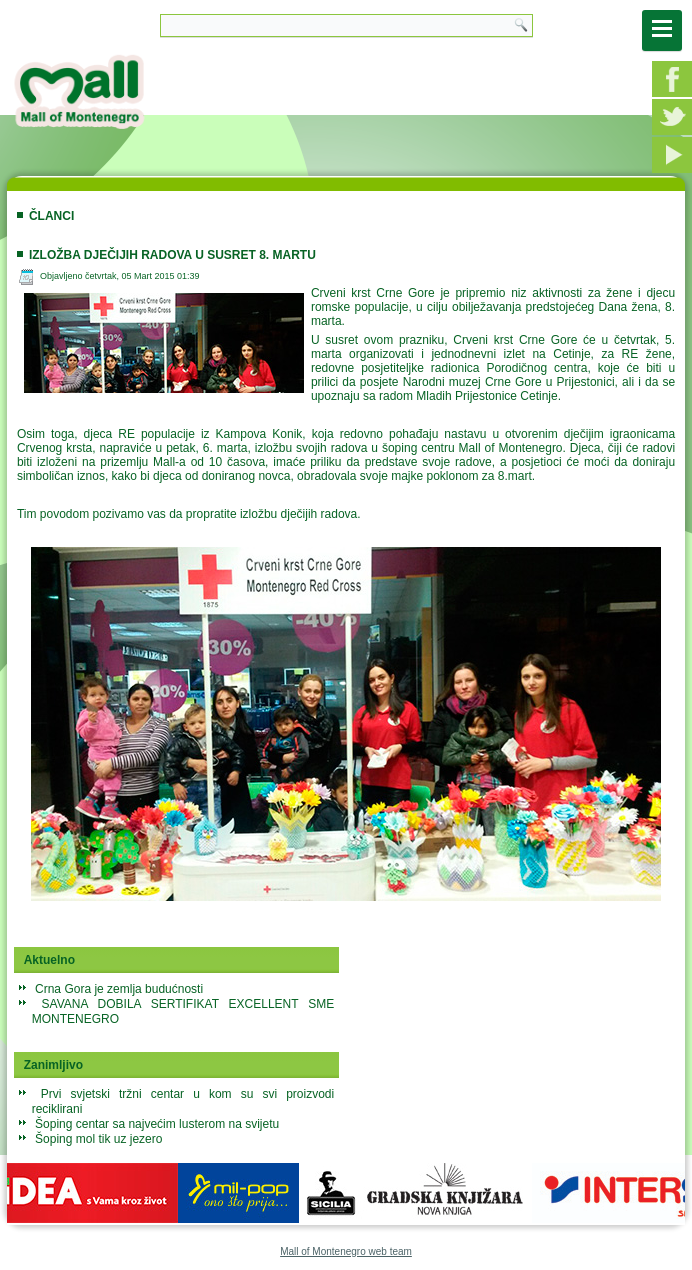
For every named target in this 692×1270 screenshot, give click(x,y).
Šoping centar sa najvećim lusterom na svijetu (157, 1124)
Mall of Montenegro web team (346, 1251)
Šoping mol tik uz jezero (98, 1139)
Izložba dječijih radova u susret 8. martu (172, 255)
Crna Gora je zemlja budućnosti (119, 989)
